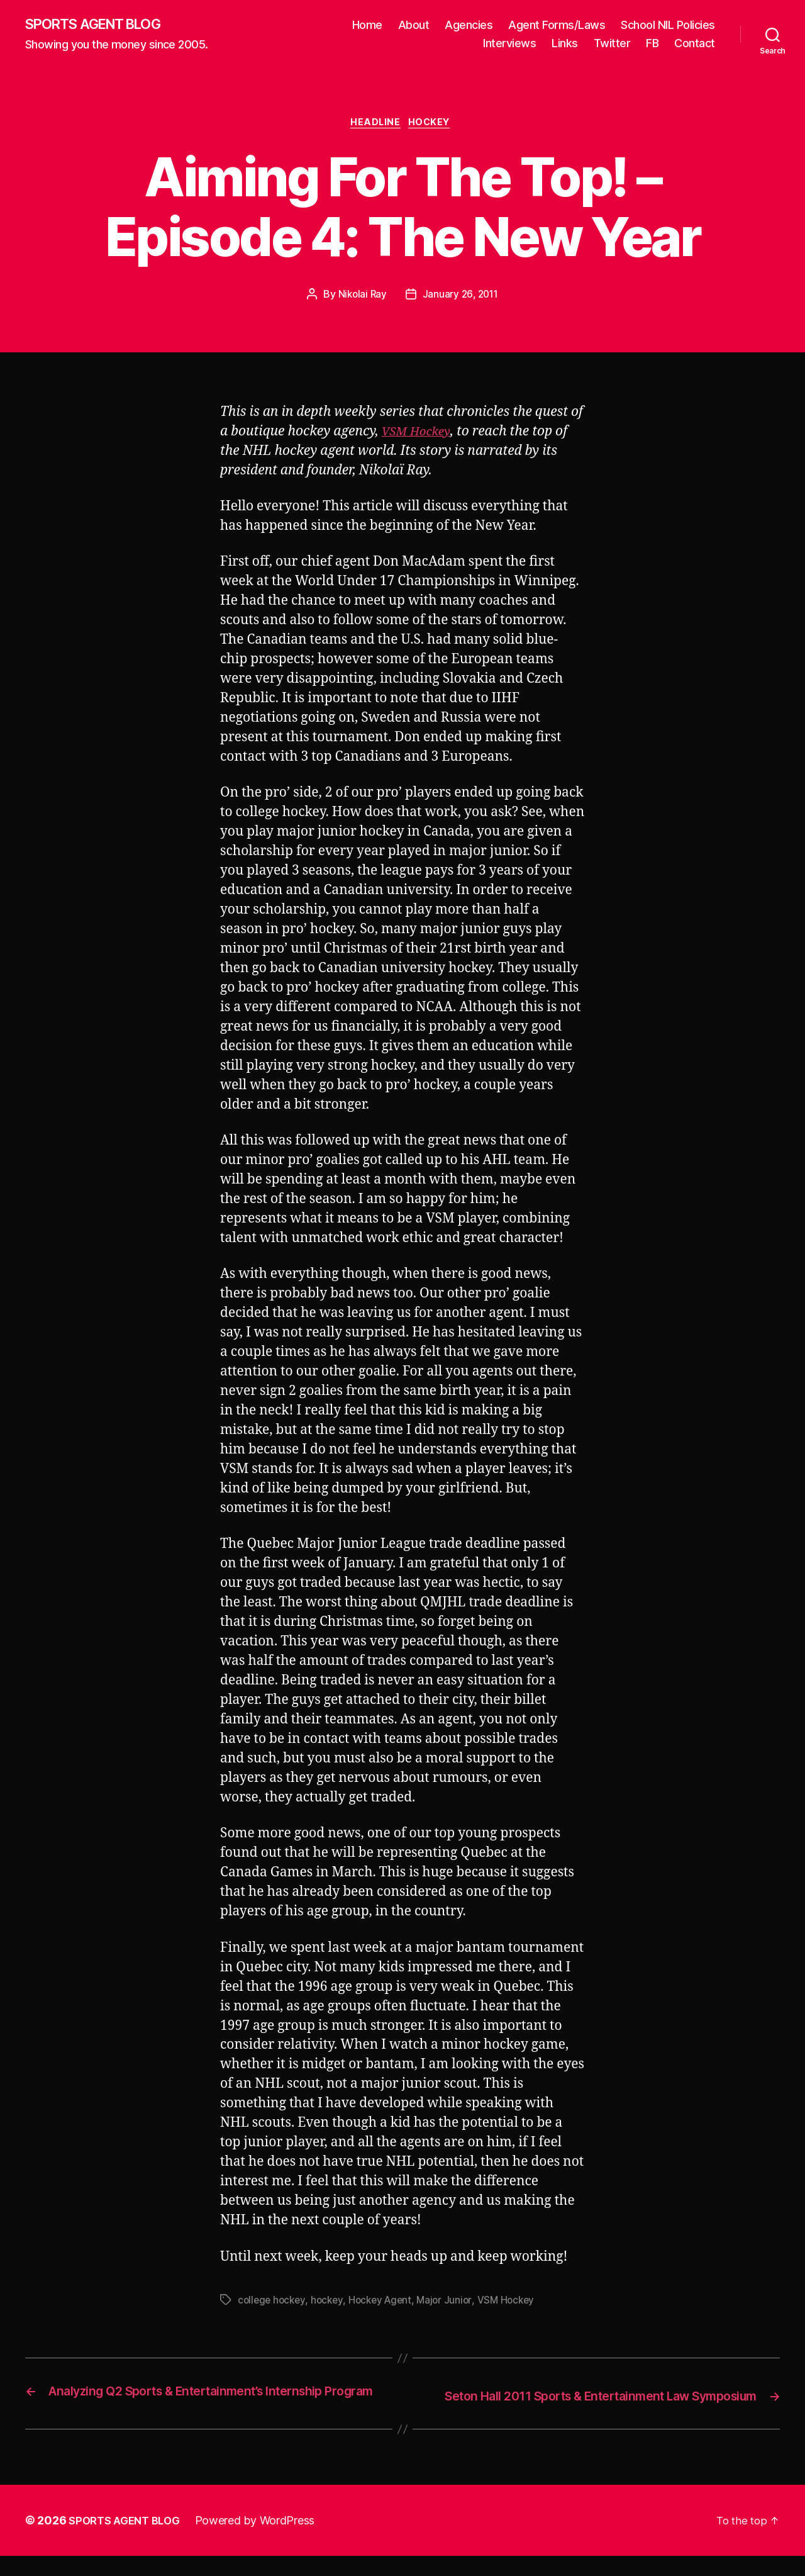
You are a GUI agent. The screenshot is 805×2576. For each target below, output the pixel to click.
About (414, 25)
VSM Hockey (419, 435)
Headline (375, 126)
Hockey (434, 126)
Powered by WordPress (263, 2540)
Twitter (612, 44)
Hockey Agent (386, 2303)
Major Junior (453, 2303)
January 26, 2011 (461, 298)
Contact (694, 44)
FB (652, 44)
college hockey (273, 2303)
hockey (330, 2303)
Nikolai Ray (361, 298)
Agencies (468, 25)
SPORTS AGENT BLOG (101, 25)
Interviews (509, 44)
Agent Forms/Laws (556, 25)
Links (565, 44)
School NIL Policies (668, 25)
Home (367, 25)
